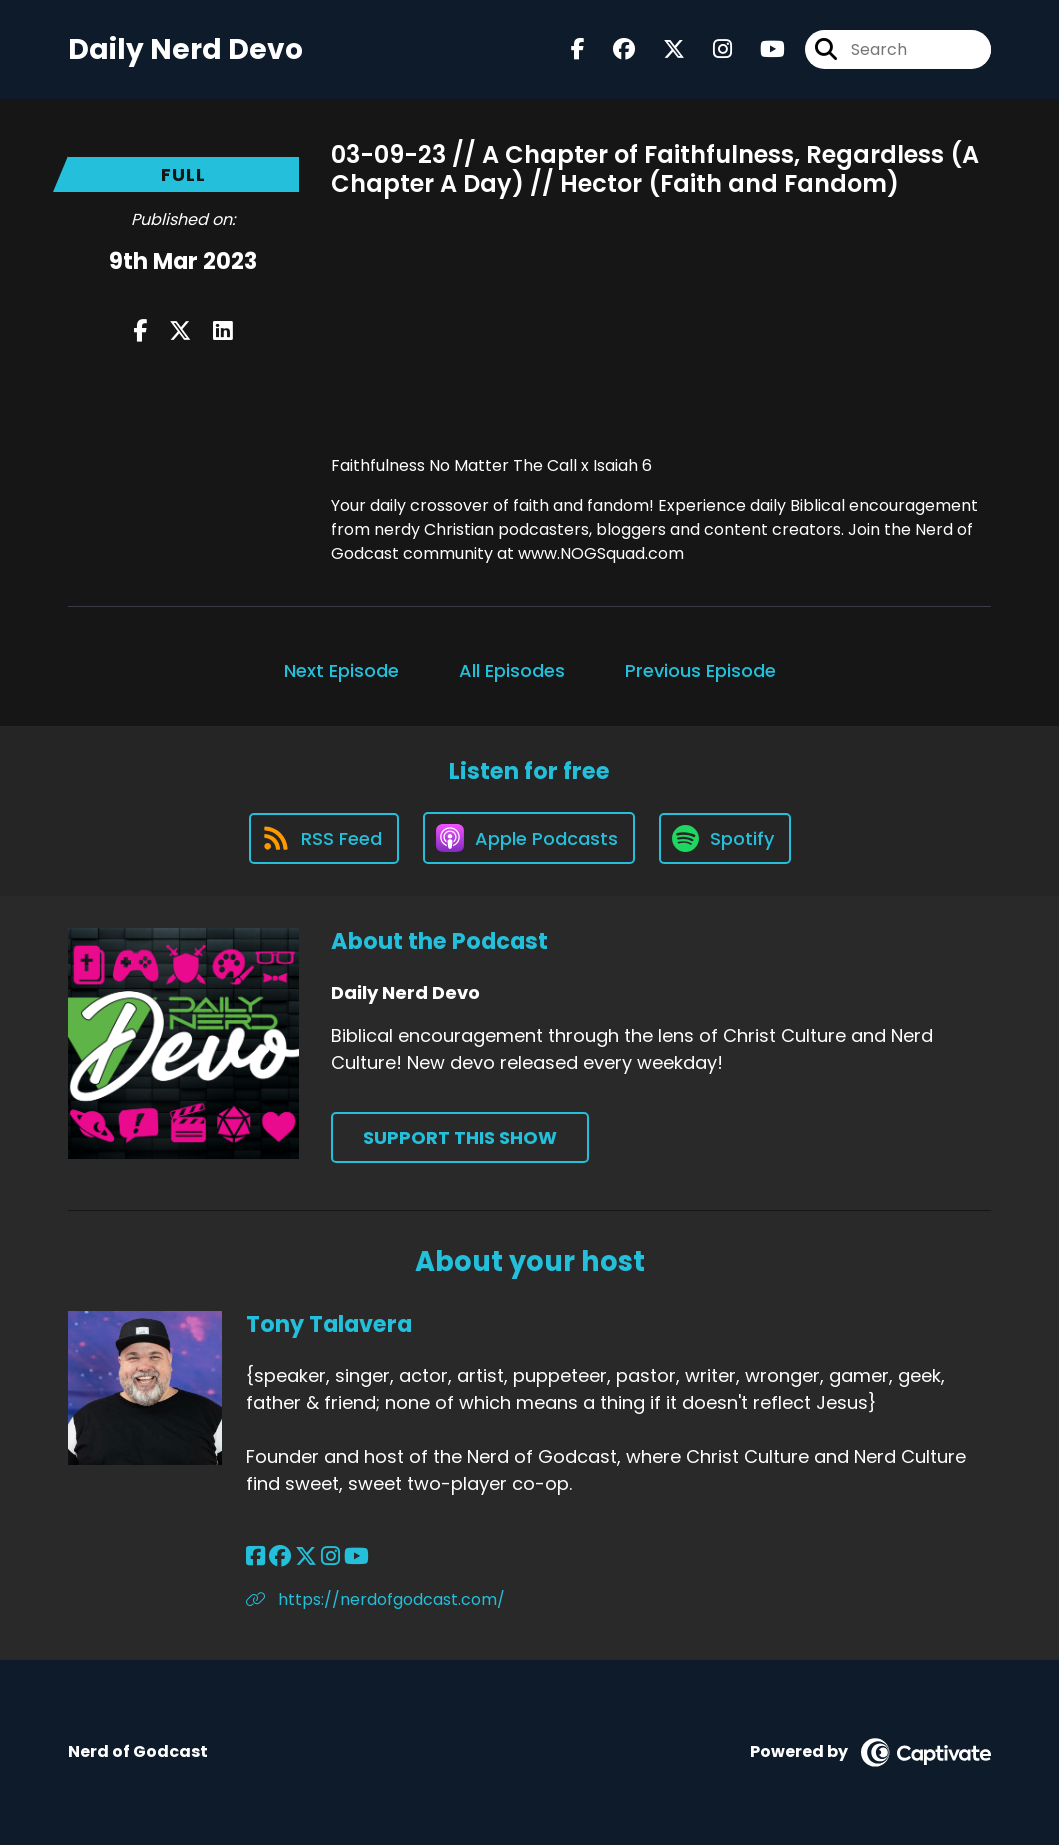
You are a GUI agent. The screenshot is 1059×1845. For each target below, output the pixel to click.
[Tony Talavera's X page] (306, 1556)
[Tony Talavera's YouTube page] (356, 1556)
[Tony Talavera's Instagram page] (330, 1556)
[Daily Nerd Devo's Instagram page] (710, 49)
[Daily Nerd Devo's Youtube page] (760, 49)
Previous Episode (700, 670)
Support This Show (460, 1137)
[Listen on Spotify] (725, 838)
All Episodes (512, 670)
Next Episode (341, 670)
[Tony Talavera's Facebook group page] (280, 1556)
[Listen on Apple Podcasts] (529, 838)
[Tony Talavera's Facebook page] (255, 1556)
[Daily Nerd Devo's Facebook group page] (612, 49)
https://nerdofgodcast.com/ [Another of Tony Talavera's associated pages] (375, 1599)
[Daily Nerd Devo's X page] (662, 49)
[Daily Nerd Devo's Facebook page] (578, 49)
